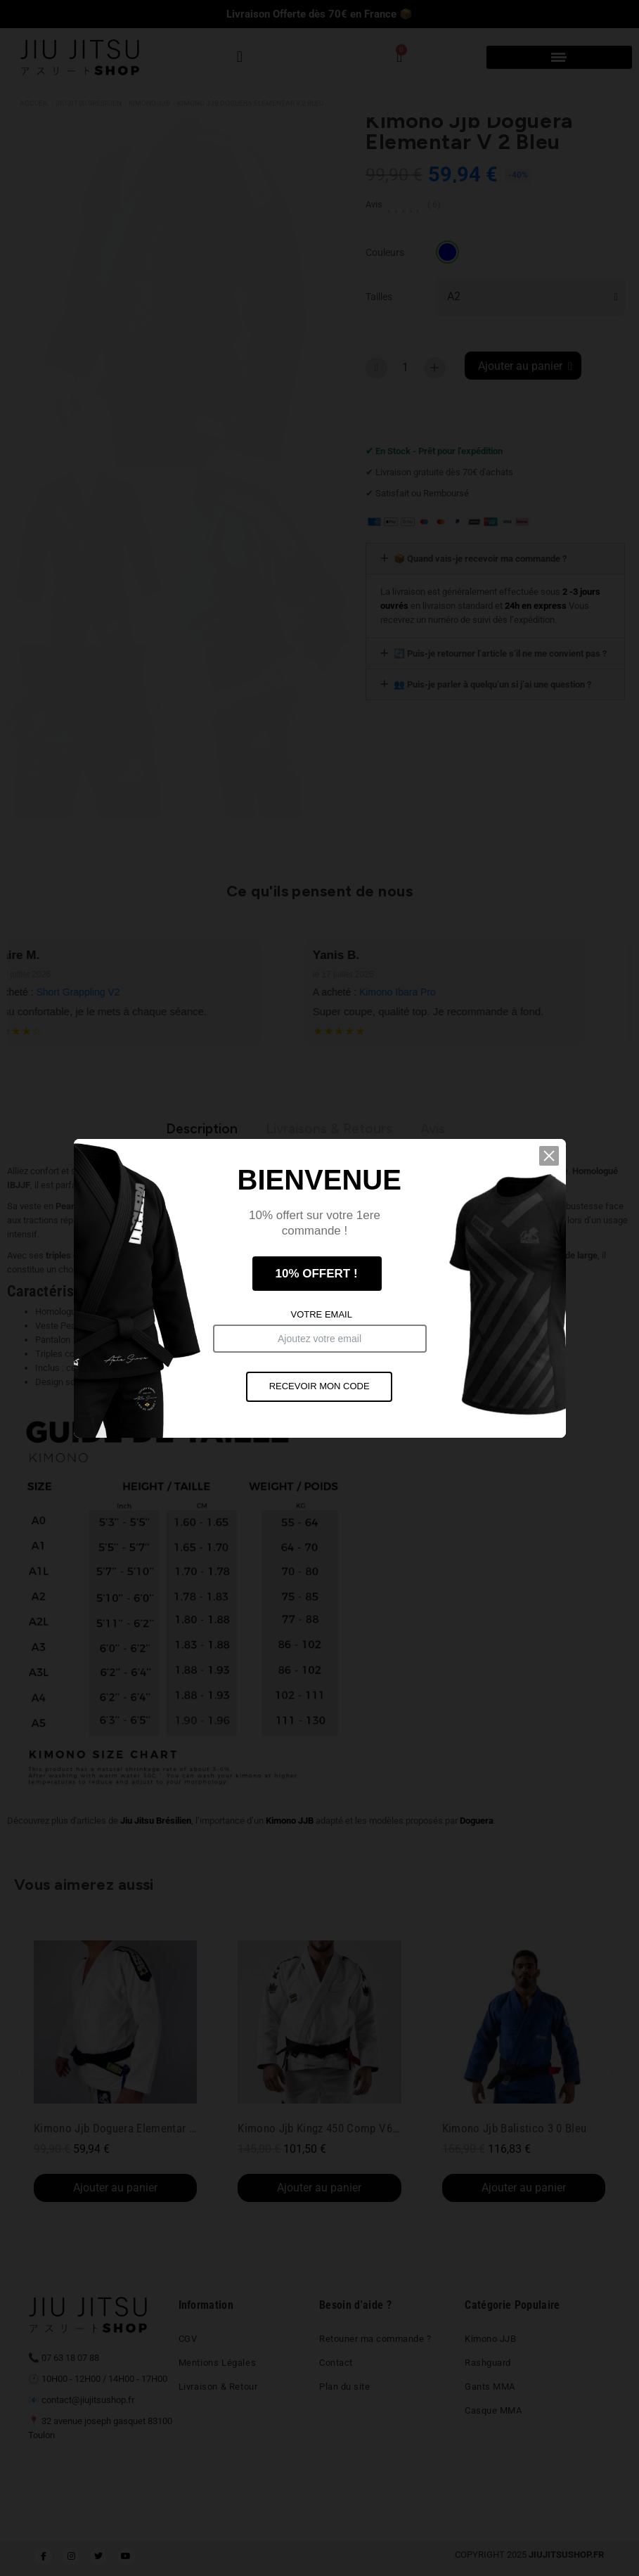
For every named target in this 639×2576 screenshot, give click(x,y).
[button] (557, 1178)
